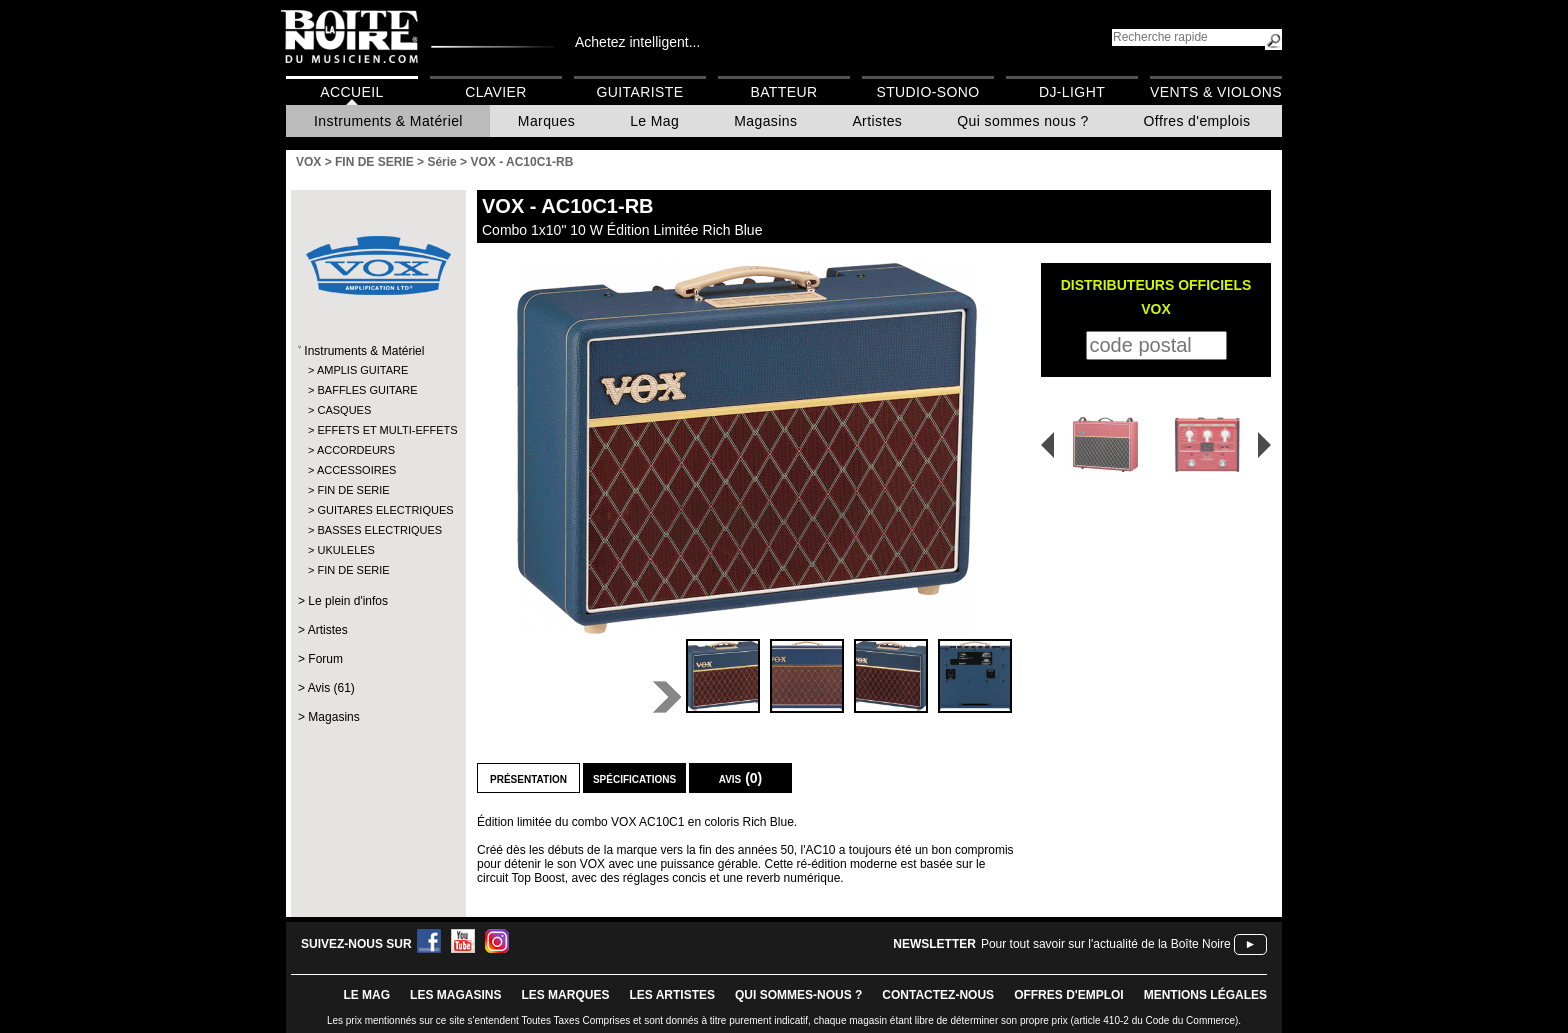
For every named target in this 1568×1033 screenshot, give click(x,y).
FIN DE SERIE (353, 490)
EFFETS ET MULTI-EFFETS (377, 430)
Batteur (783, 92)
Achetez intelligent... (637, 42)
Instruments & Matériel (388, 121)
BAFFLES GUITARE (367, 390)
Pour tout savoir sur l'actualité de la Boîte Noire (1106, 944)
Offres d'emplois (1197, 121)
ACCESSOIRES (356, 470)
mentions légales (1205, 995)
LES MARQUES (565, 995)
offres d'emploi (1069, 995)
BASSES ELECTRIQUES (377, 530)
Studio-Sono (927, 92)
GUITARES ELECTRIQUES (377, 510)
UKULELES (345, 550)
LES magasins (455, 995)
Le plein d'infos (348, 601)
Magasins (765, 121)
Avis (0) (741, 778)
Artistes (877, 121)
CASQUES (344, 410)
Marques (546, 121)
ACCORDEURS (356, 450)
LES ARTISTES (672, 995)
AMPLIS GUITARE (362, 370)
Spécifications (634, 778)
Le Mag (654, 121)
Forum (325, 659)
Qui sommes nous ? (1022, 121)
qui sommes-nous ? (798, 995)
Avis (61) (331, 688)
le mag (366, 995)
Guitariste (640, 92)
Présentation (528, 778)
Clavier (496, 92)
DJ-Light (1072, 92)
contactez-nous (938, 995)
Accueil (351, 92)
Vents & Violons (1216, 92)
